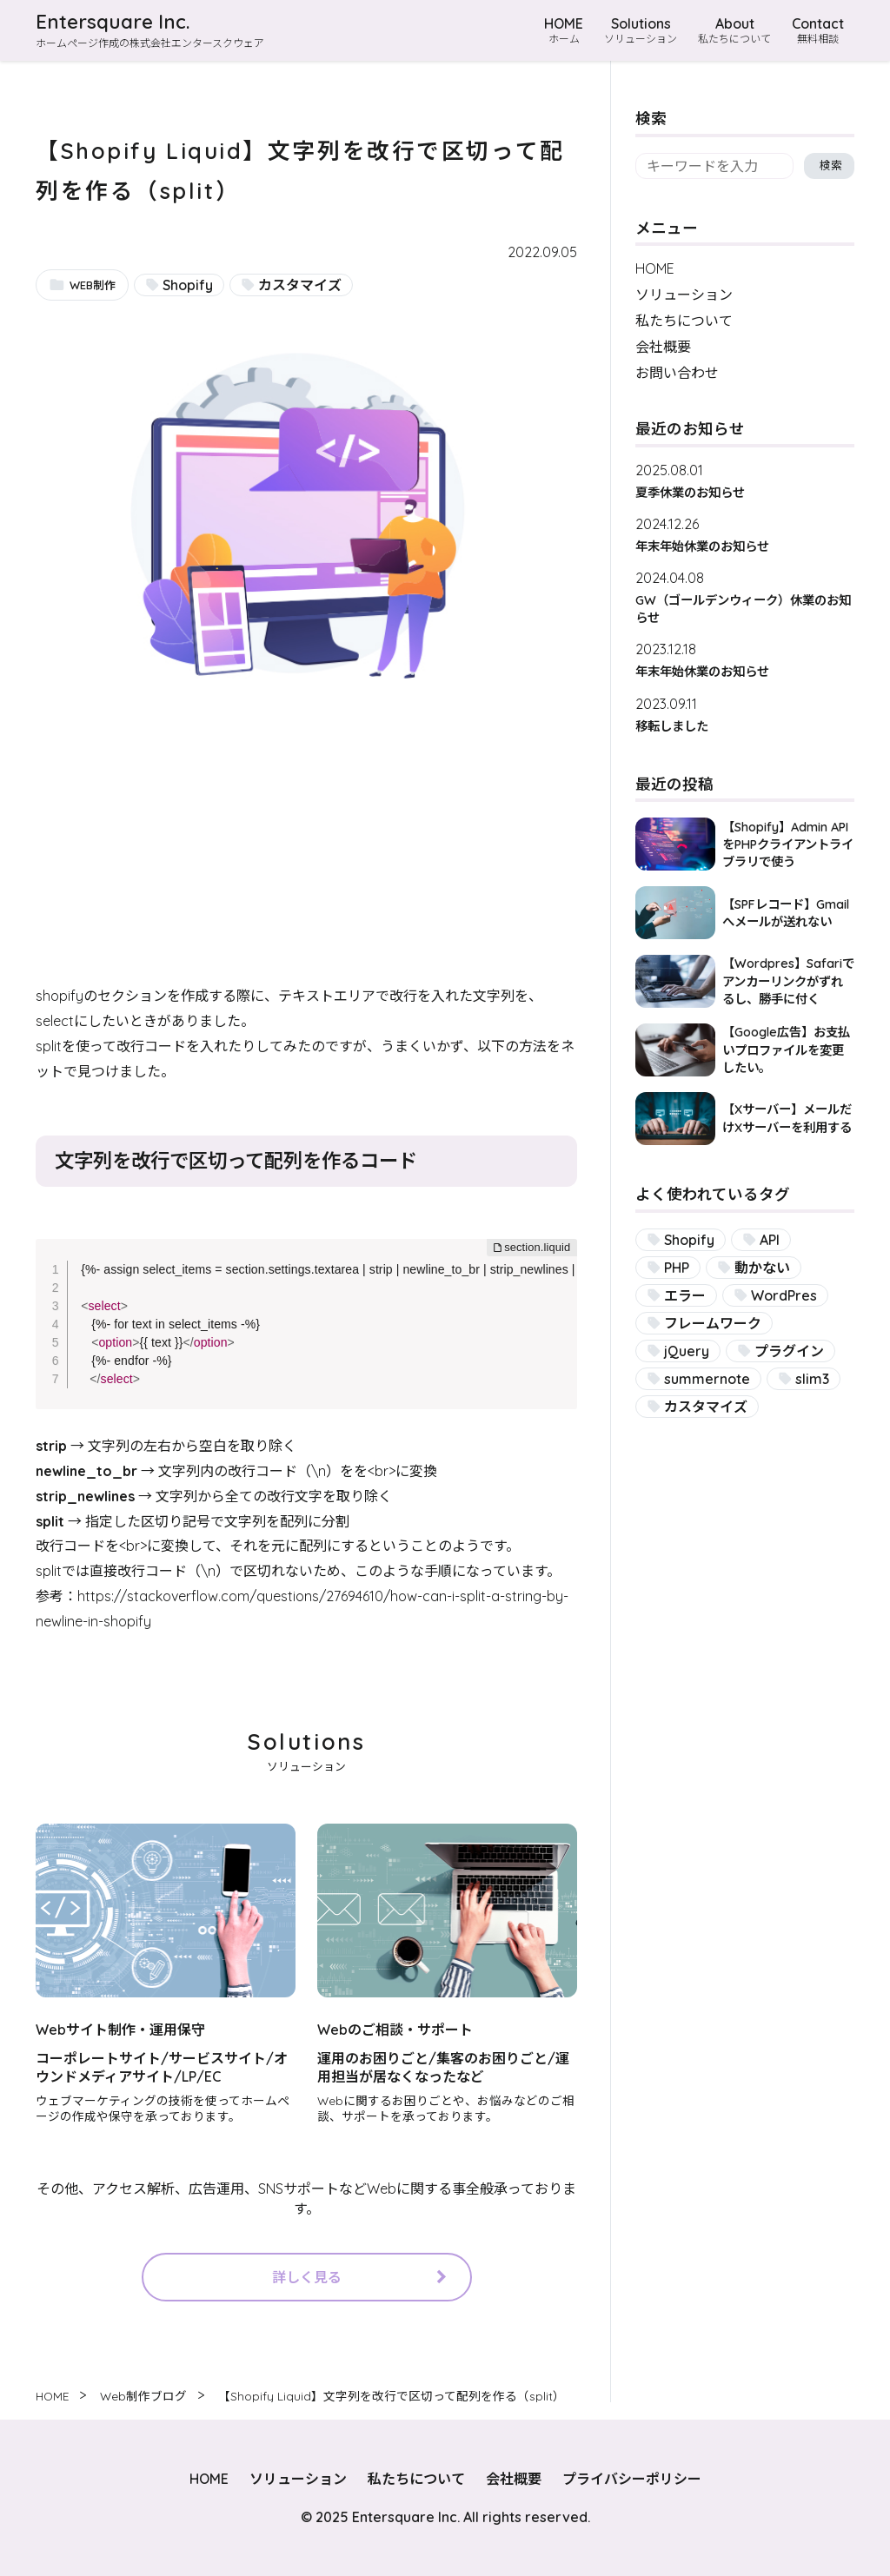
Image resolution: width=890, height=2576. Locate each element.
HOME (563, 29)
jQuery (686, 1351)
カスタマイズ (300, 285)
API (770, 1239)
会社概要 (663, 347)
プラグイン (789, 1351)
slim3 (812, 1378)
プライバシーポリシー (631, 2478)
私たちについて (684, 321)
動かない (762, 1267)
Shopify (188, 285)
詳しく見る (307, 2277)
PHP (676, 1267)
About (734, 29)
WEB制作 (93, 285)
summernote (707, 1378)
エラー (685, 1295)
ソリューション (684, 294)
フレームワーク (712, 1323)
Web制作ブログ (143, 2395)
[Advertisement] (306, 861)
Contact (818, 29)
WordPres (784, 1295)
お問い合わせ (677, 373)
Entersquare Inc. (112, 22)
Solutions (640, 29)
